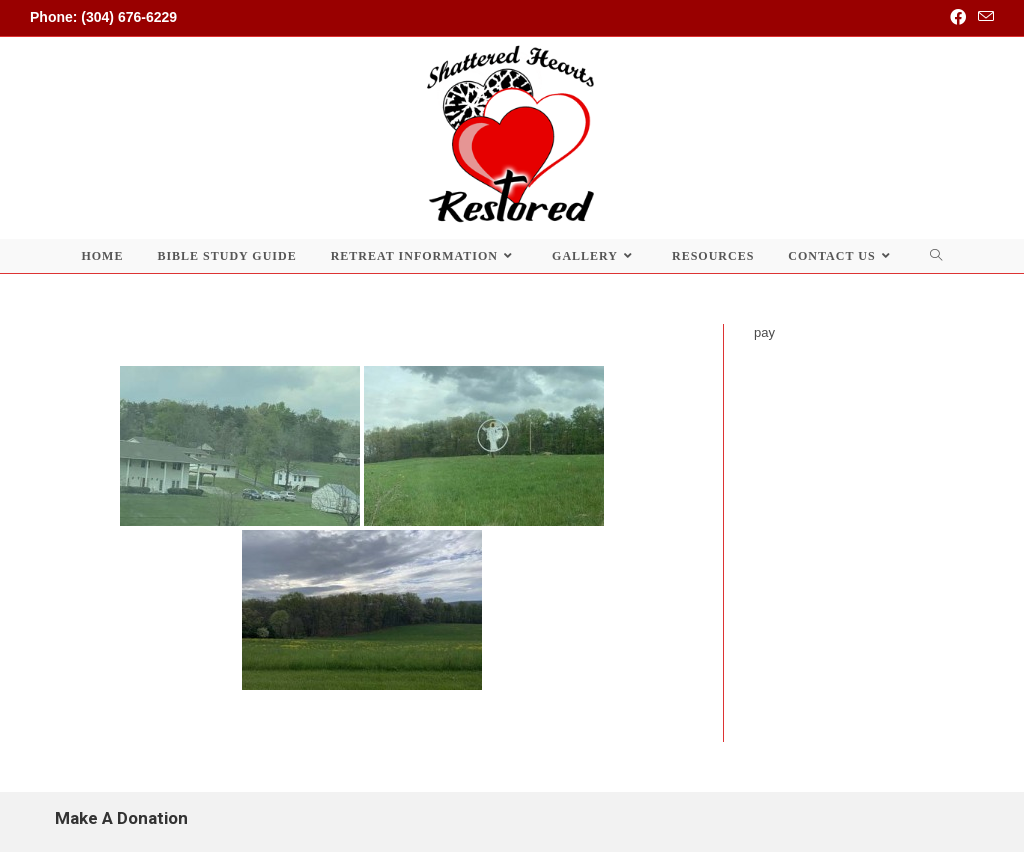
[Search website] (936, 256)
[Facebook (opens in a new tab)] (958, 18)
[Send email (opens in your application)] (983, 18)
